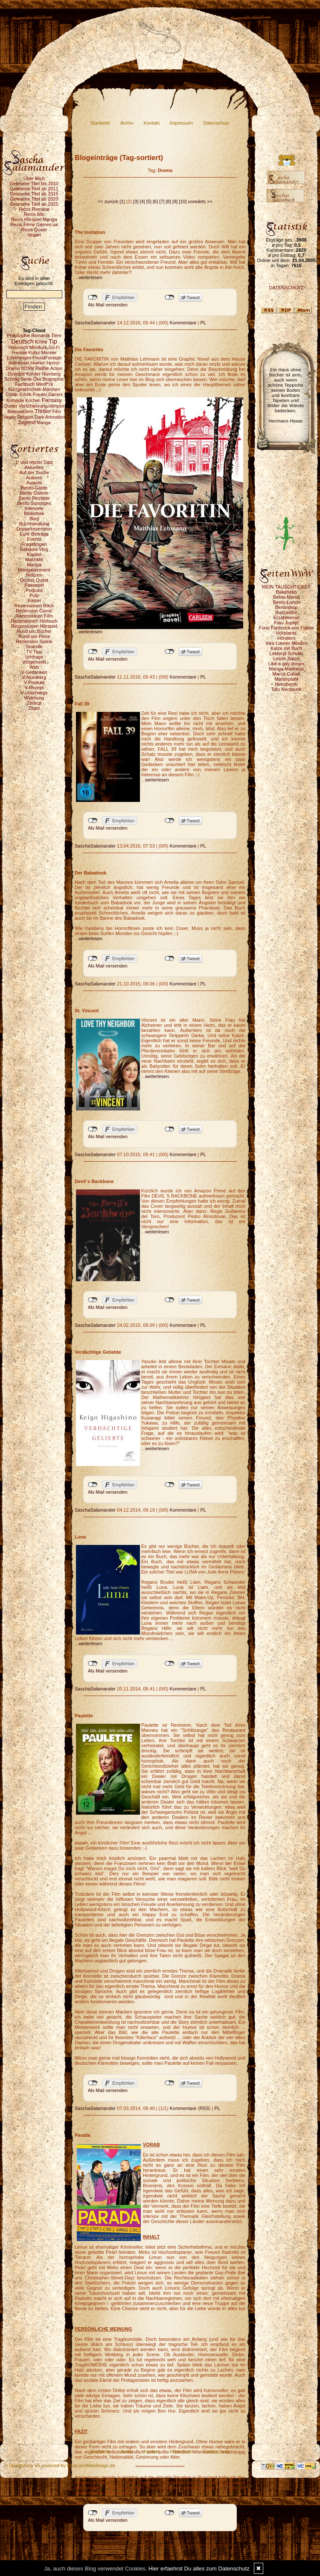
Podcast (34, 590)
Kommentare (182, 322)
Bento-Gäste (34, 487)
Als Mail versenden (108, 304)
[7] (161, 201)
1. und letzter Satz (34, 462)
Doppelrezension (34, 528)
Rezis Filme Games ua (34, 224)
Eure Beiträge (34, 533)
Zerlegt (34, 702)
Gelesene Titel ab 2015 (34, 193)
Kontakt (152, 122)
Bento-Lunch (286, 602)
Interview (34, 508)
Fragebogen (34, 544)
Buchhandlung (34, 523)
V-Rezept (34, 687)
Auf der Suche (34, 472)
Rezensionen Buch (34, 605)
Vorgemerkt (34, 661)
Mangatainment (34, 569)
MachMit (34, 559)
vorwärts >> (200, 201)
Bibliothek (34, 513)
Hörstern (286, 638)
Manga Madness (286, 668)
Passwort (34, 585)
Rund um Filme (34, 636)
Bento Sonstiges (34, 503)
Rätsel (34, 600)
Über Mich (34, 178)
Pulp (34, 595)
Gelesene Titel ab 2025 (34, 204)
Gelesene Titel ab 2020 (34, 198)
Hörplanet (286, 632)
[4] (142, 201)
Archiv (127, 122)
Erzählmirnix (286, 617)
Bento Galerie (34, 492)
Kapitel (34, 554)
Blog (34, 518)
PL (203, 322)
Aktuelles (34, 467)
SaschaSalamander (95, 322)
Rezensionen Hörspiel (34, 626)
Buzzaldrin (286, 612)
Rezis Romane (34, 209)
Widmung (34, 697)
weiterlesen (90, 277)
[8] (168, 201)
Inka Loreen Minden (286, 643)
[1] (122, 201)
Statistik (34, 646)
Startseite (100, 122)
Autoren (34, 477)
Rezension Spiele (34, 641)
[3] (135, 201)
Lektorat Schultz (286, 653)
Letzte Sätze (286, 658)
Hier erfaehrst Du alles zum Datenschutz (199, 2568)
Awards (34, 482)
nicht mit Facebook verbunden (93, 297)
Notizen (34, 574)
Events (34, 539)
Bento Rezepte (34, 498)
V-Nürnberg (34, 677)
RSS (204, 2108)
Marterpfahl (286, 679)
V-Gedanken (34, 672)
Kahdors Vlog (34, 549)
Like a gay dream (286, 663)
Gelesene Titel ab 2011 (34, 188)
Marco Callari (286, 673)
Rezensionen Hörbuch (34, 621)
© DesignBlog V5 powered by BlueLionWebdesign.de (59, 2465)
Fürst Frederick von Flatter (286, 627)
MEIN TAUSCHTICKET (286, 586)
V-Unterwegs (34, 692)
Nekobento (286, 684)
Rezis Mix (34, 214)
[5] (148, 201)
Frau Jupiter (286, 622)
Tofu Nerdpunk (286, 689)
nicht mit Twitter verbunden (170, 297)
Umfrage (34, 656)
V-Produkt (34, 682)
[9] (174, 201)
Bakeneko (286, 591)
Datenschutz (216, 122)
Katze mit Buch (286, 648)
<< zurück (108, 201)
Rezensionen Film (34, 615)
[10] (182, 201)
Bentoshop (286, 607)
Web (34, 667)
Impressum (181, 122)
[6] (155, 201)
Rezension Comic (34, 610)
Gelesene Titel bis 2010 (34, 183)
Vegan (34, 234)
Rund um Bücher (34, 631)
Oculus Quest (34, 580)
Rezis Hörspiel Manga (34, 219)
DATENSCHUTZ (286, 287)
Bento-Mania (286, 597)
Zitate (34, 708)
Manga (34, 564)
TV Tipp (34, 651)
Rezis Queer (34, 229)
